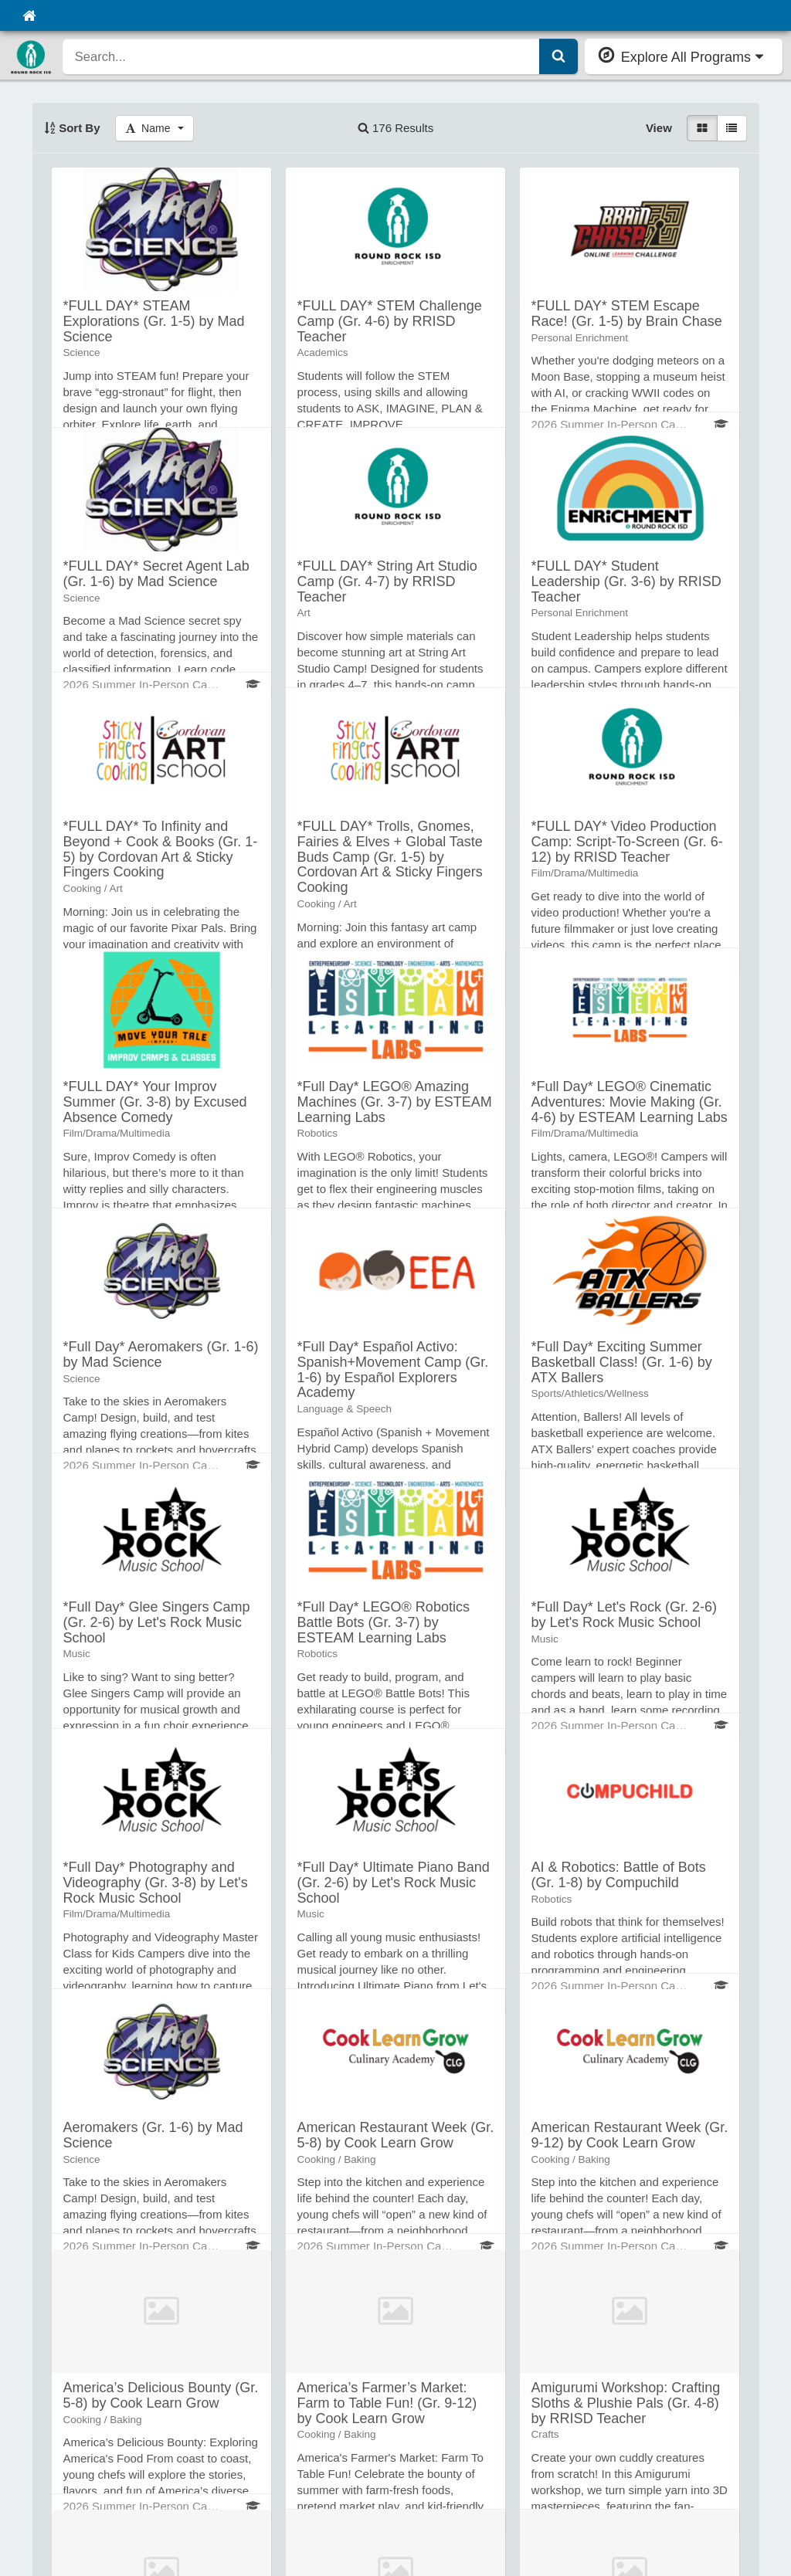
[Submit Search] (558, 56)
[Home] (29, 15)
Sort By (72, 127)
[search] (301, 56)
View (659, 127)
